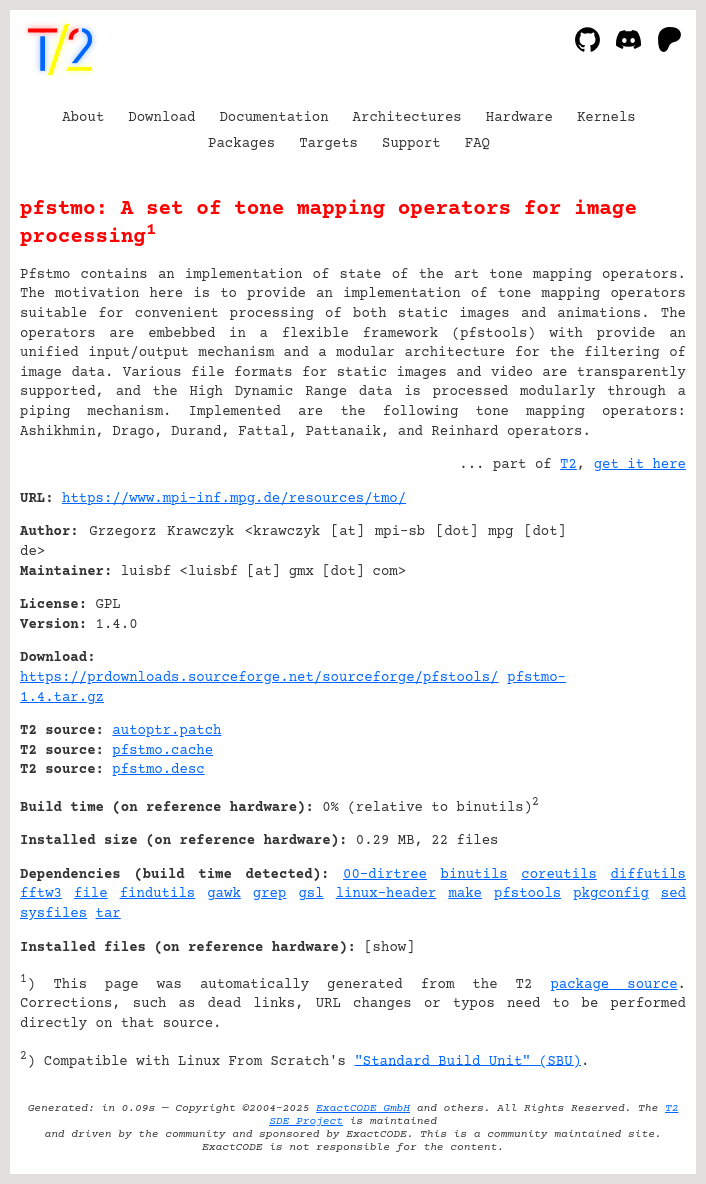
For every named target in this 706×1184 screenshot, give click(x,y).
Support (411, 144)
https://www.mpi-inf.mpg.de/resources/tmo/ (234, 499)
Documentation (273, 118)
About (83, 118)
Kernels (606, 118)
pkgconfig (611, 894)
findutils (158, 894)
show (390, 948)
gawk (224, 894)
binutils (474, 875)
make (465, 894)
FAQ (477, 144)
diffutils (648, 875)
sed (673, 894)
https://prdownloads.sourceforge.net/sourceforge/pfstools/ (259, 678)
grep (270, 894)
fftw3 (41, 894)
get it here (640, 465)
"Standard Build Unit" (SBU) (467, 1061)
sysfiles (53, 914)
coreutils (559, 875)
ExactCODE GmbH (363, 1108)
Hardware (519, 118)
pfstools (527, 894)
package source (613, 985)
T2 (568, 465)
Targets (328, 144)
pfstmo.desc (158, 770)
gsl (310, 894)
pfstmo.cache (162, 751)
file (91, 894)
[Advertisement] (626, 620)
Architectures (407, 118)
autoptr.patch (166, 731)
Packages (241, 144)
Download (161, 118)
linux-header (386, 894)
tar (108, 914)
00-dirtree (385, 875)
